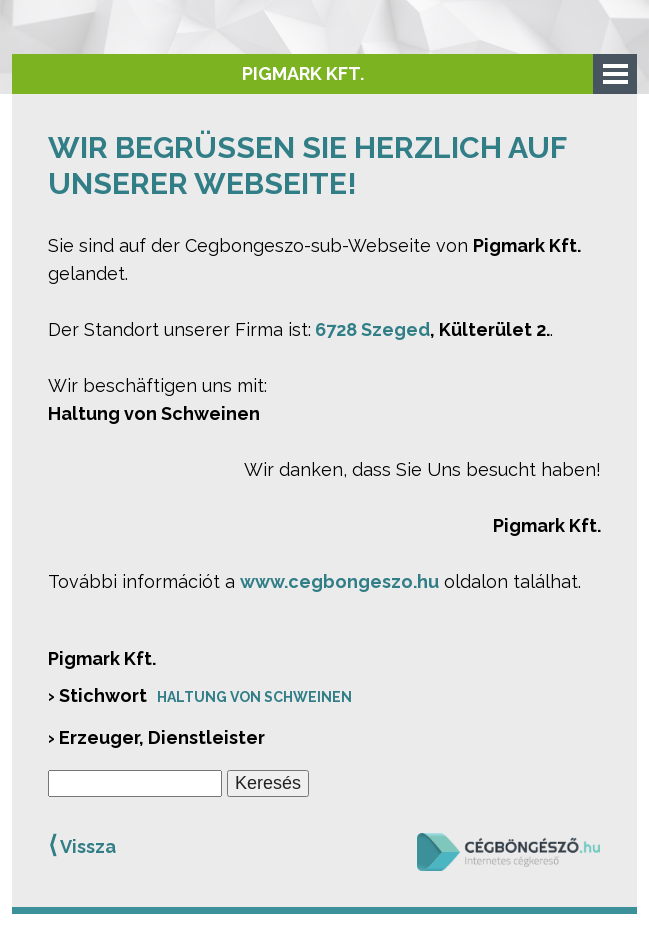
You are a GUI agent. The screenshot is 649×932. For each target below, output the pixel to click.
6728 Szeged (372, 329)
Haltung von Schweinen (254, 697)
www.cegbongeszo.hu (339, 581)
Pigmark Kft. (303, 73)
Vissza (82, 845)
